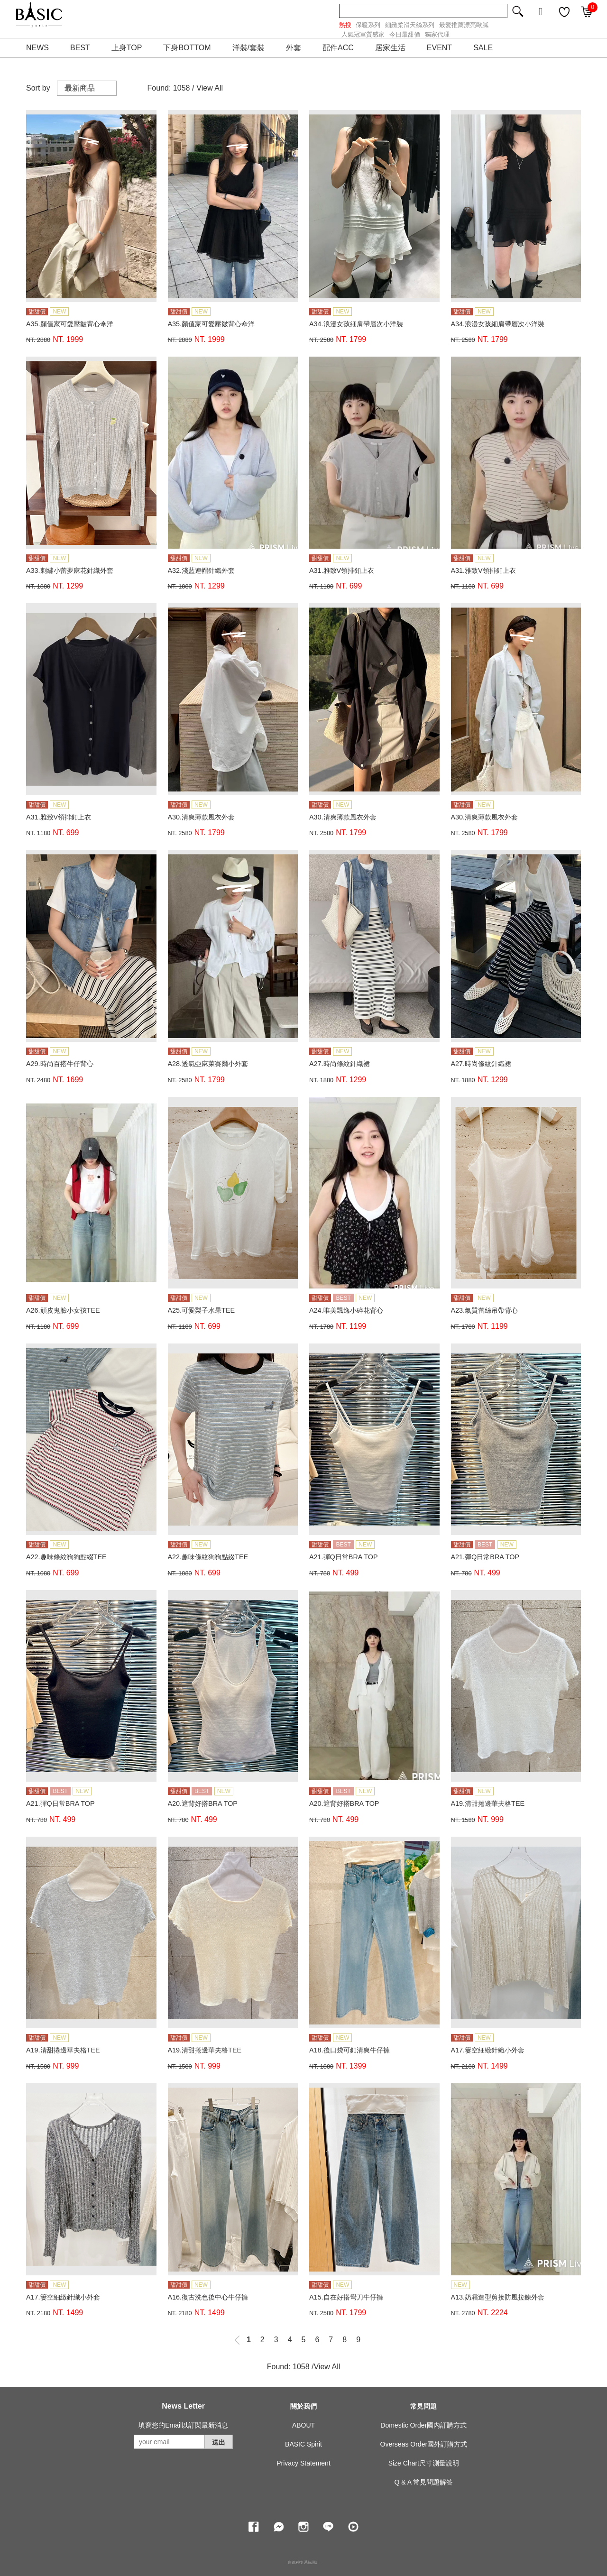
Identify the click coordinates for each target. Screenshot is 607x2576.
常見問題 (423, 2406)
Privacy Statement (303, 2463)
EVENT (439, 48)
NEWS (37, 48)
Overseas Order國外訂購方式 (424, 2444)
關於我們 (303, 2406)
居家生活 (390, 48)
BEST (80, 48)
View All (209, 88)
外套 (293, 48)
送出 (218, 2442)
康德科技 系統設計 (303, 2562)
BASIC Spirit (303, 2444)
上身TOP (126, 48)
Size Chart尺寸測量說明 (423, 2463)
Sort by (38, 88)
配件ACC (338, 48)
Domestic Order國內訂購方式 (423, 2425)
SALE (483, 48)
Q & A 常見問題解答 (423, 2482)
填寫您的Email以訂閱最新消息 (183, 2425)
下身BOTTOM (187, 48)
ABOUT (303, 2425)
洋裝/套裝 (248, 48)
